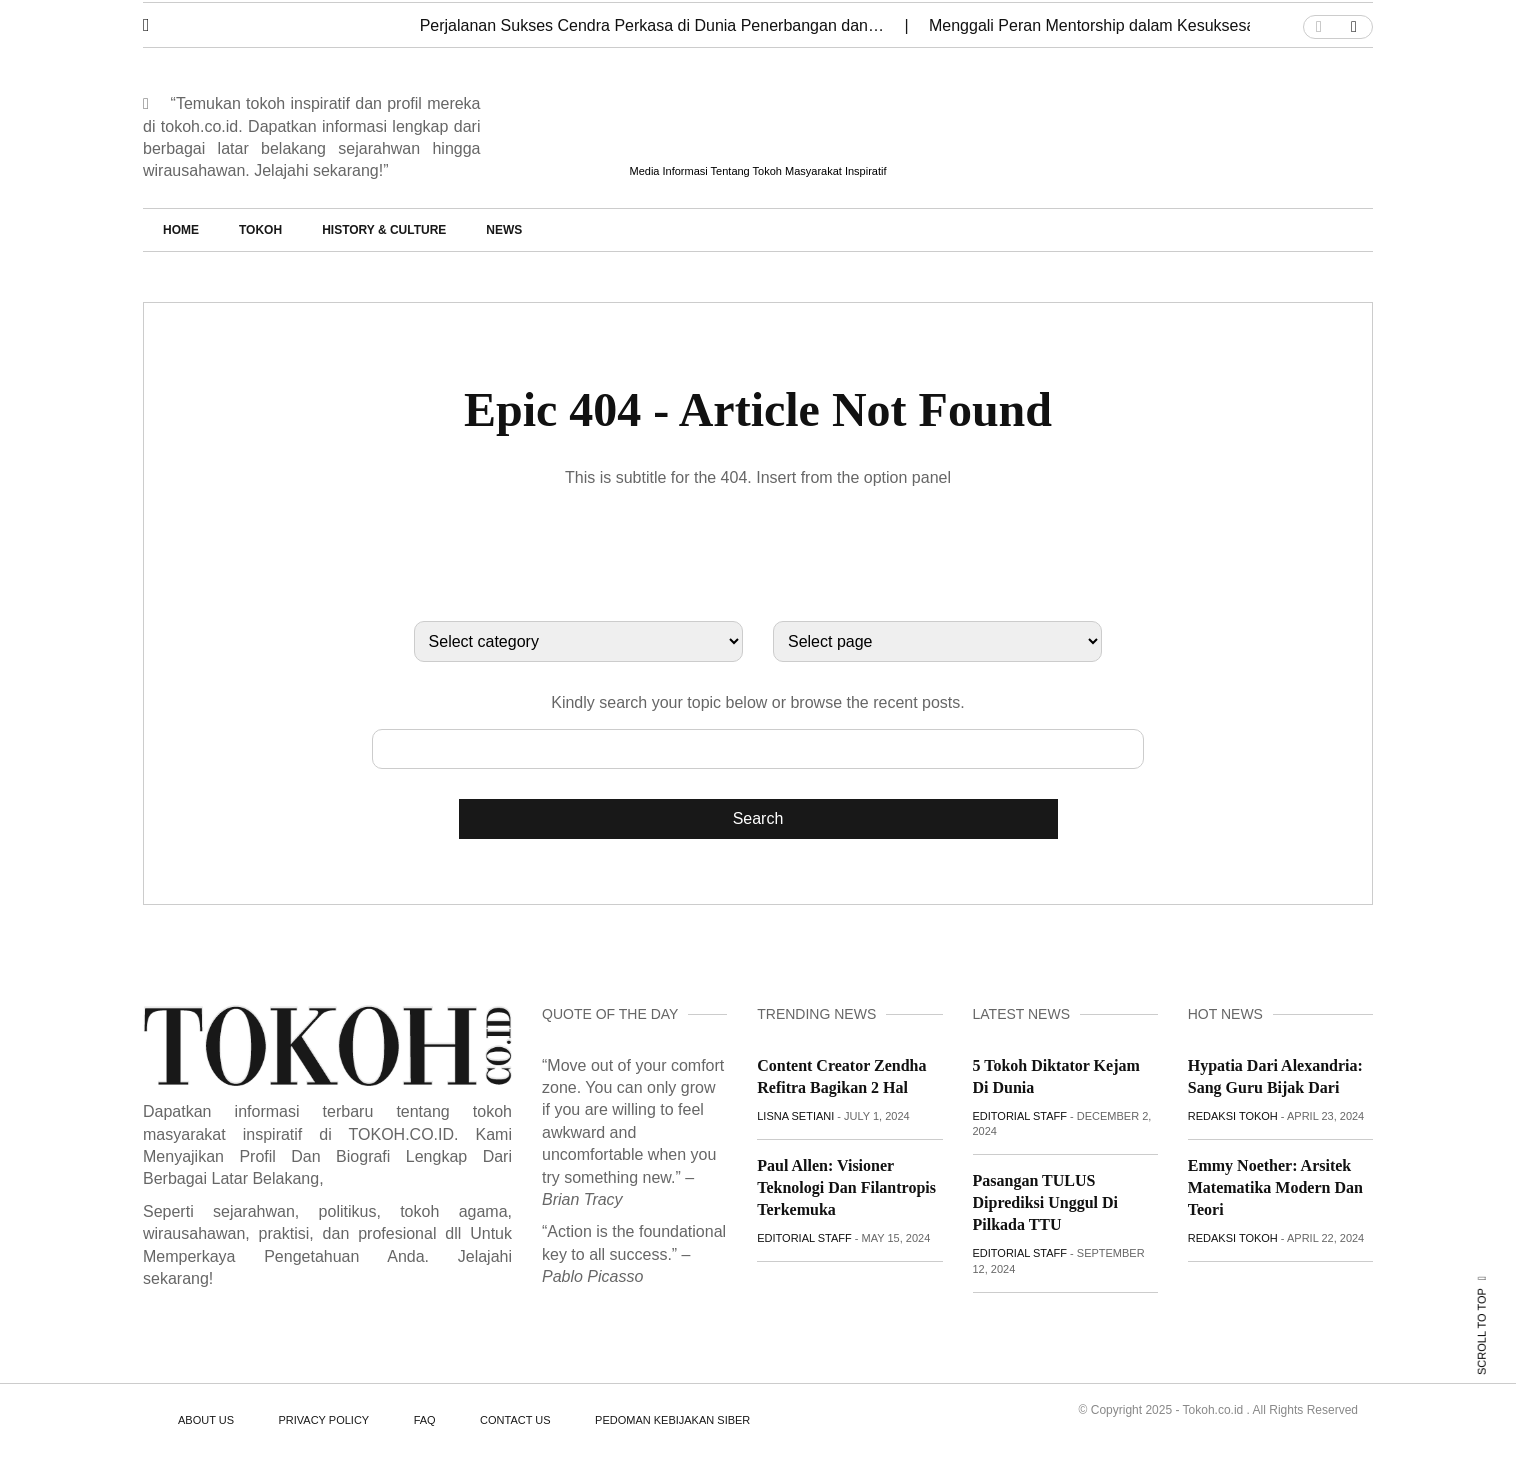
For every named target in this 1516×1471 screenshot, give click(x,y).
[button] (160, 20)
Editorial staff (804, 1238)
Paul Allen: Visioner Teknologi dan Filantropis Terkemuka (846, 1187)
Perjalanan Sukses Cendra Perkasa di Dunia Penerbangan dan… (654, 25)
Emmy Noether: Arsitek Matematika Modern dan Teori (1275, 1187)
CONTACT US (515, 1420)
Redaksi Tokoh (1233, 1116)
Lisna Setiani (795, 1116)
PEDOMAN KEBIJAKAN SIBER (672, 1420)
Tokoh (260, 230)
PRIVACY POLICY (323, 1420)
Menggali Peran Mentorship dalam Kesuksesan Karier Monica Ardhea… (1186, 25)
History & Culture (384, 230)
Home (181, 230)
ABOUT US (206, 1420)
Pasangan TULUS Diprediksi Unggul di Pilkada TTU (1046, 1202)
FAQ (425, 1420)
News (504, 230)
